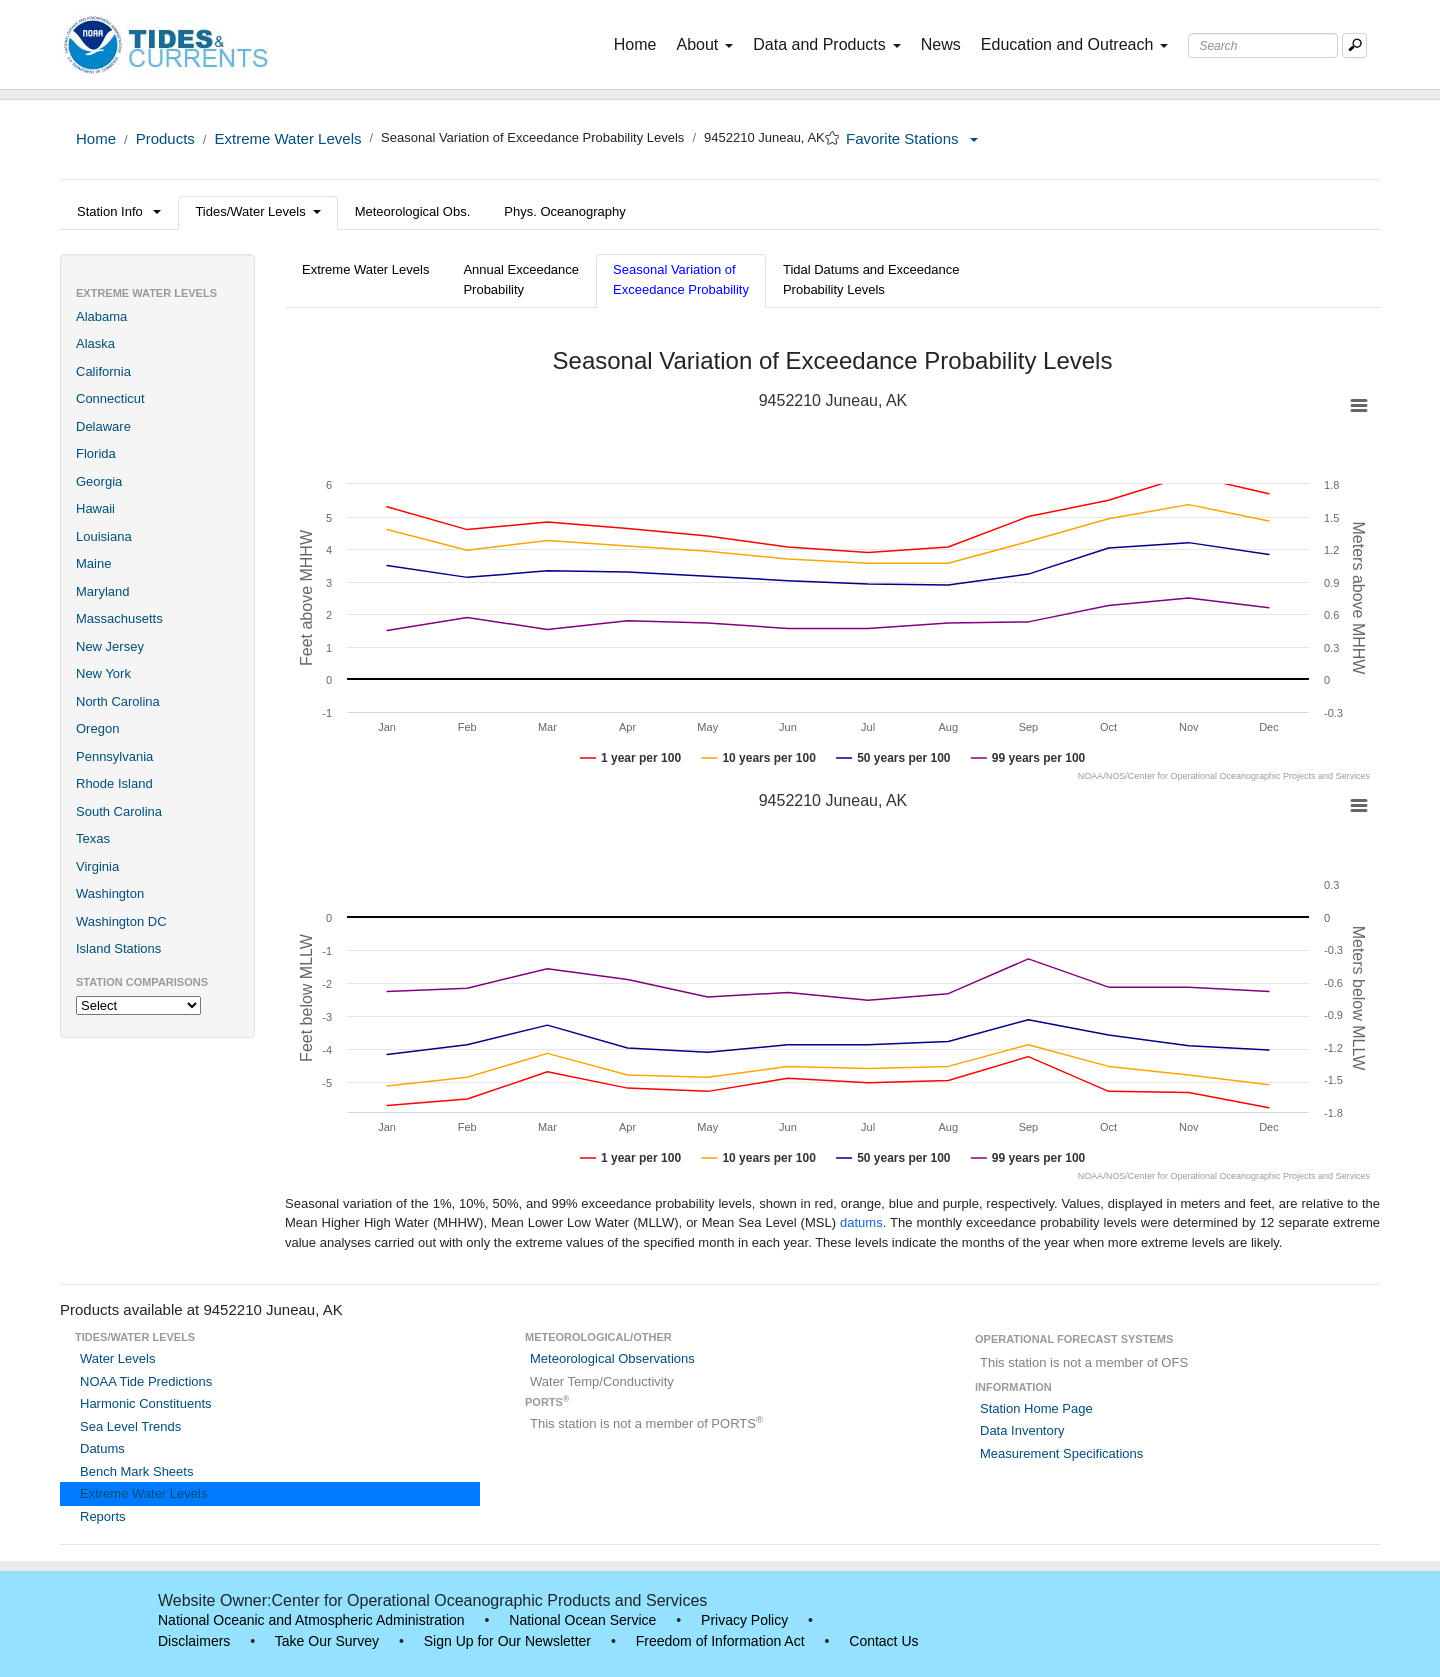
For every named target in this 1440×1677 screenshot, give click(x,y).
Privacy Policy (744, 1620)
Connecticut (110, 398)
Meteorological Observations (612, 1358)
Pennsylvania (114, 756)
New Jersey (110, 646)
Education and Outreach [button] (1075, 44)
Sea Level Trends (130, 1426)
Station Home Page (1036, 1408)
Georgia (99, 481)
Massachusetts (119, 618)
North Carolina (118, 701)
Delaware (103, 426)
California (103, 371)
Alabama (101, 316)
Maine (93, 563)
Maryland (102, 591)
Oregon (97, 728)
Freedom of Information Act (720, 1641)
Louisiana (104, 536)
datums (861, 1222)
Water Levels (117, 1358)
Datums (102, 1448)
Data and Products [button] (827, 44)
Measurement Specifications (1061, 1453)
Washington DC (121, 921)
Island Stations (118, 948)
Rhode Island (114, 783)
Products (165, 138)
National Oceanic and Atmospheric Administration (311, 1620)
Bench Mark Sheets (136, 1471)
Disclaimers (194, 1641)
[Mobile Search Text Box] (1354, 45)
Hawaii (95, 508)
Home (639, 43)
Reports (103, 1516)
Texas (93, 838)
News (941, 44)
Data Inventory (1022, 1430)
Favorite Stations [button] (912, 138)
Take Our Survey (327, 1641)
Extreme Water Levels (287, 138)
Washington (110, 893)
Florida (96, 453)
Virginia (97, 866)
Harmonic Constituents (146, 1403)
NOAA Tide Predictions (146, 1381)
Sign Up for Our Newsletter (507, 1641)
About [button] (704, 44)
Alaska (95, 343)
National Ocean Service (582, 1620)
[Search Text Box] (1263, 45)
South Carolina (119, 811)
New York (103, 673)
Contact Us (883, 1641)
